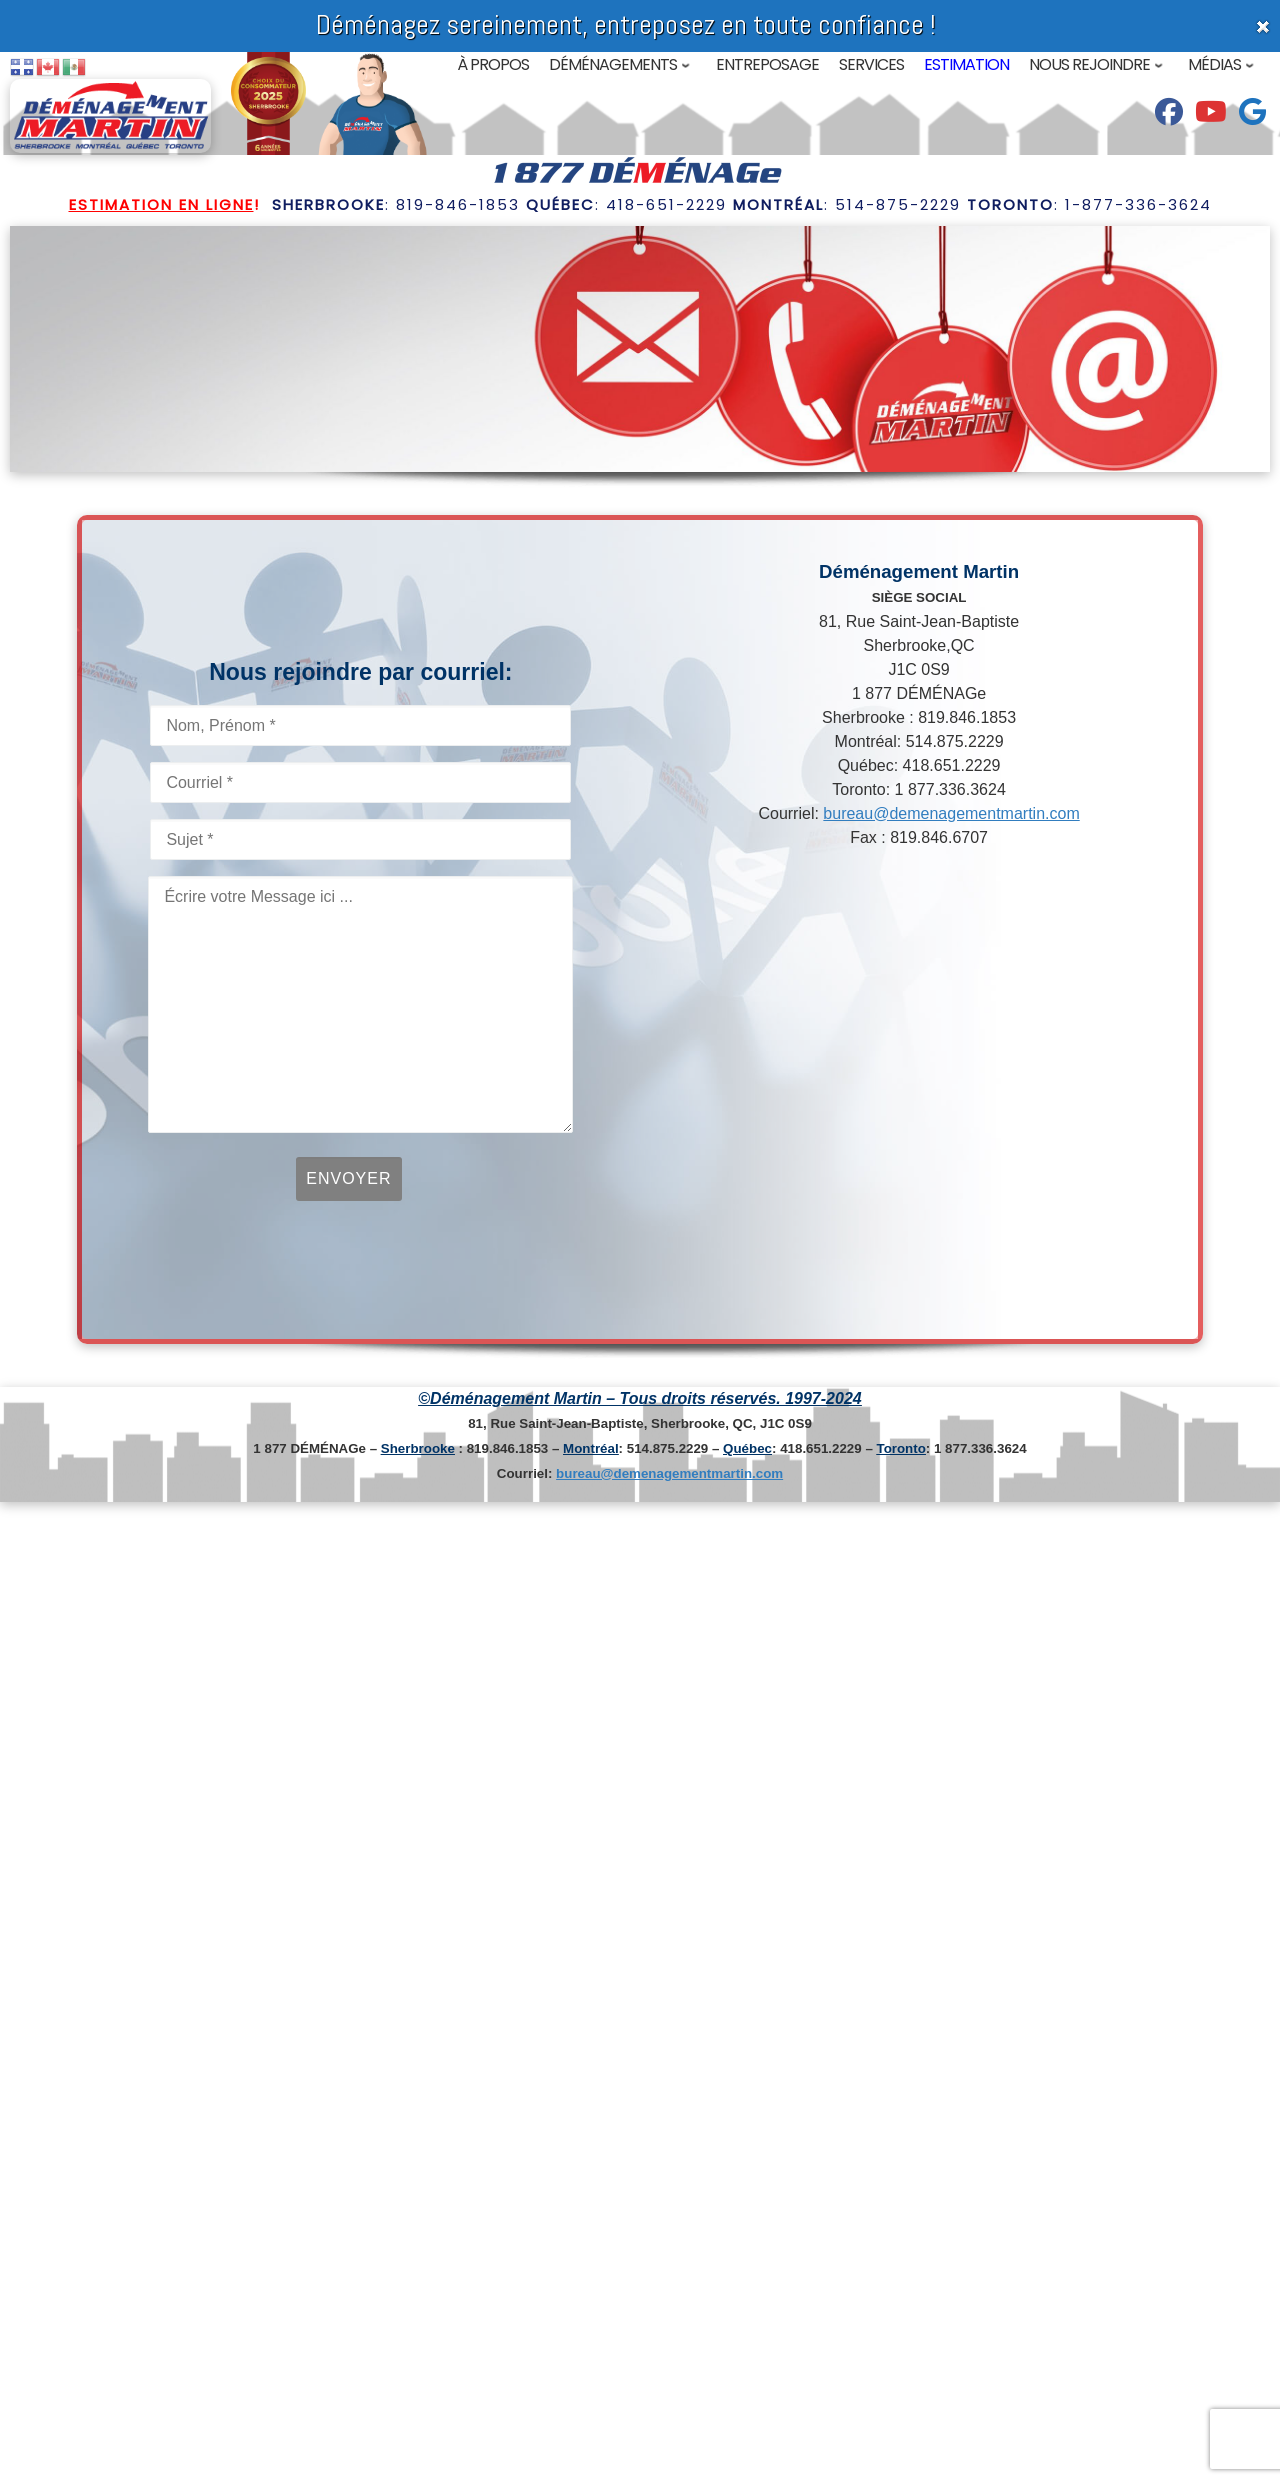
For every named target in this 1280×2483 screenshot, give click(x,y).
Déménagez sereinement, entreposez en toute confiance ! (626, 24)
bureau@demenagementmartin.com (951, 813)
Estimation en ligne (161, 204)
